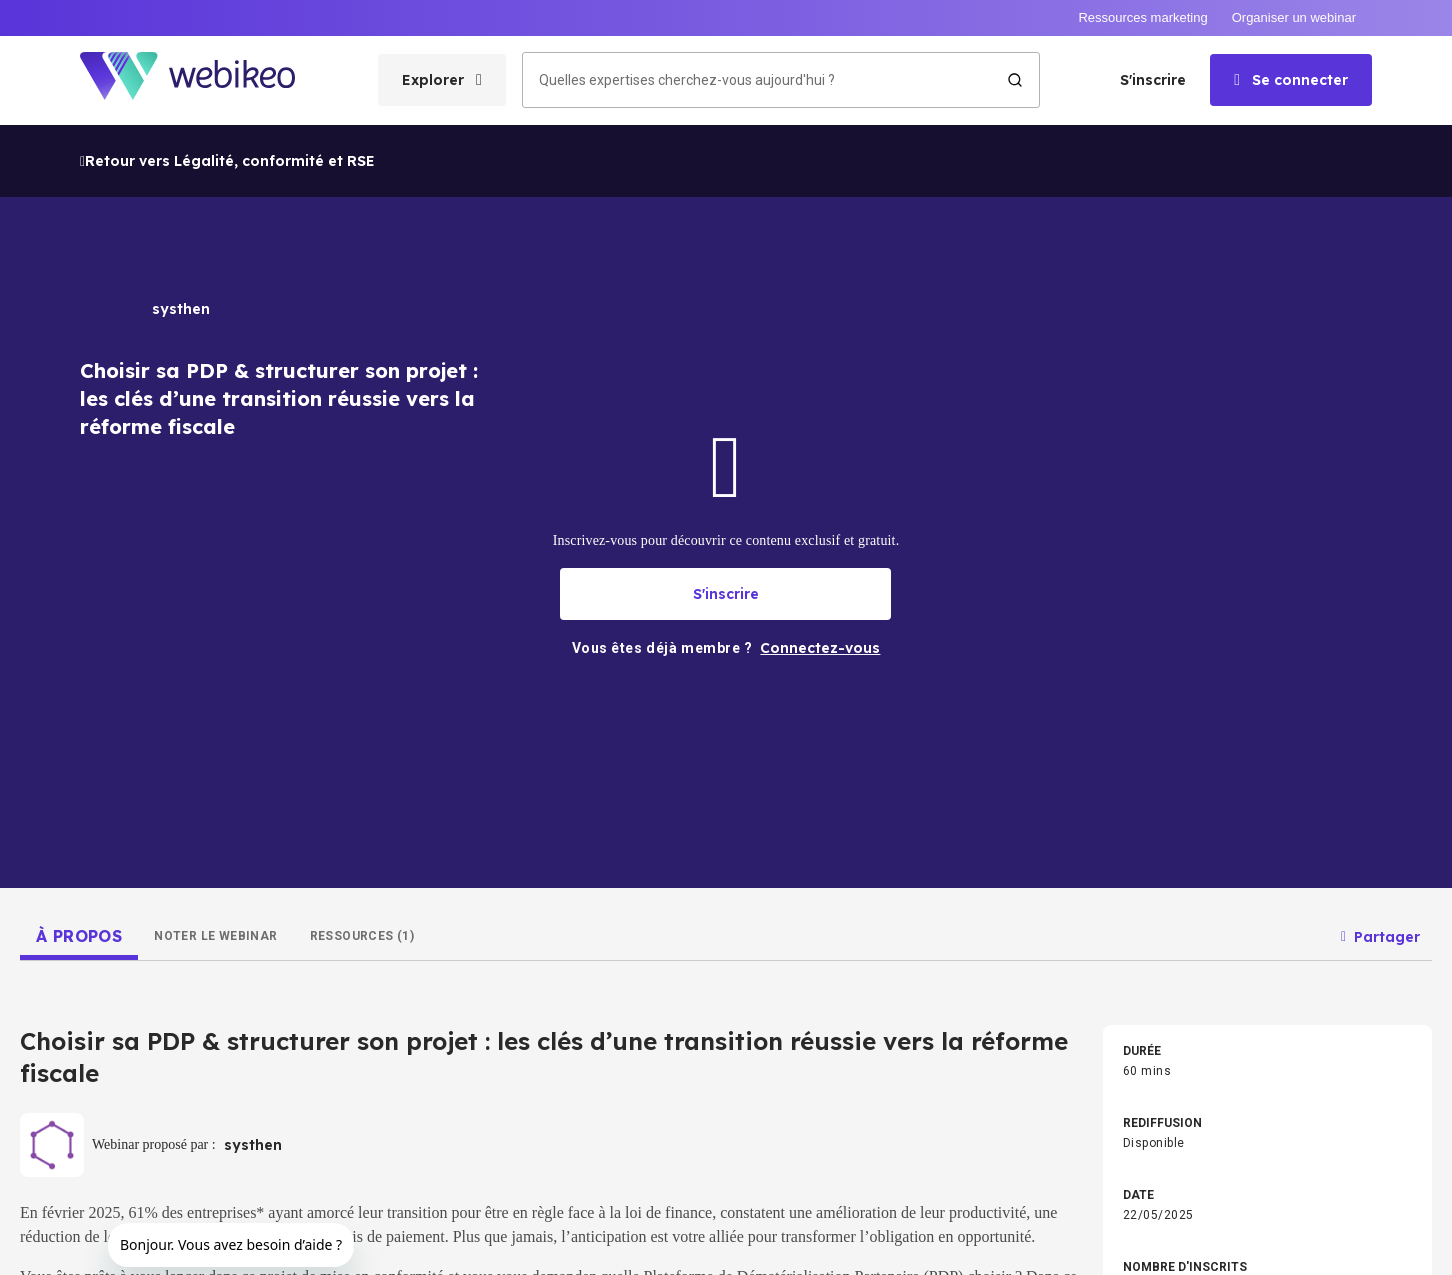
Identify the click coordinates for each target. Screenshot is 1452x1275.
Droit (376, 859)
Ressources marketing (1142, 17)
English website (912, 1248)
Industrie (387, 891)
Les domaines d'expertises (98, 943)
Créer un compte (61, 991)
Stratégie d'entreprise (788, 763)
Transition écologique (1154, 763)
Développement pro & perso (438, 763)
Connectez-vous (60, 1039)
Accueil (26, 895)
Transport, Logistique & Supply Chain (1194, 923)
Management (400, 795)
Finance (1116, 827)
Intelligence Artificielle (790, 795)
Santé (379, 955)
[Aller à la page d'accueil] (205, 80)
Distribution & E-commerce (802, 923)
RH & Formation (771, 827)
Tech (376, 827)
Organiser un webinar (1294, 17)
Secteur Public (768, 891)
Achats (749, 859)
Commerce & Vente (1148, 859)
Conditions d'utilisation (610, 1248)
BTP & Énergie (1132, 891)
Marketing (1121, 795)
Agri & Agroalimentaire (425, 923)
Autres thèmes (770, 955)
